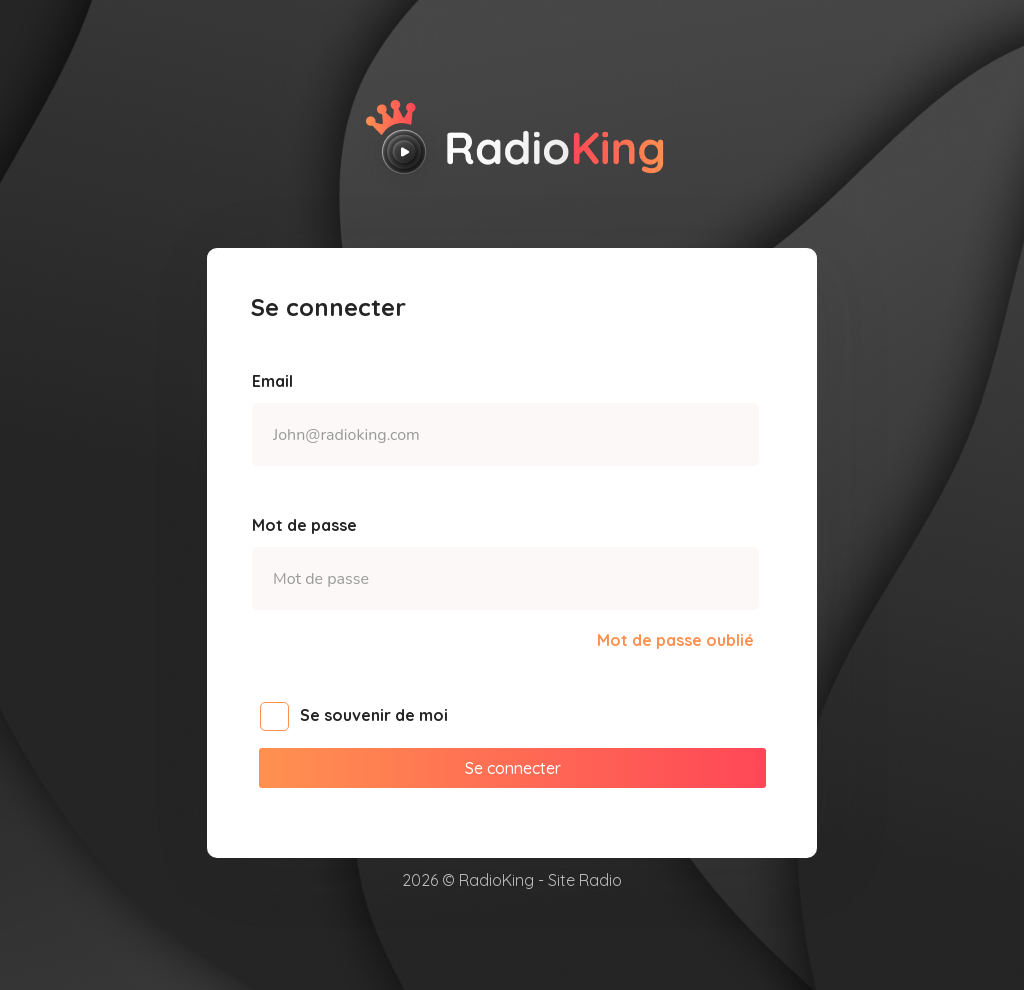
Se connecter (513, 768)
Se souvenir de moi (364, 716)
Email (272, 381)
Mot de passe (304, 525)
